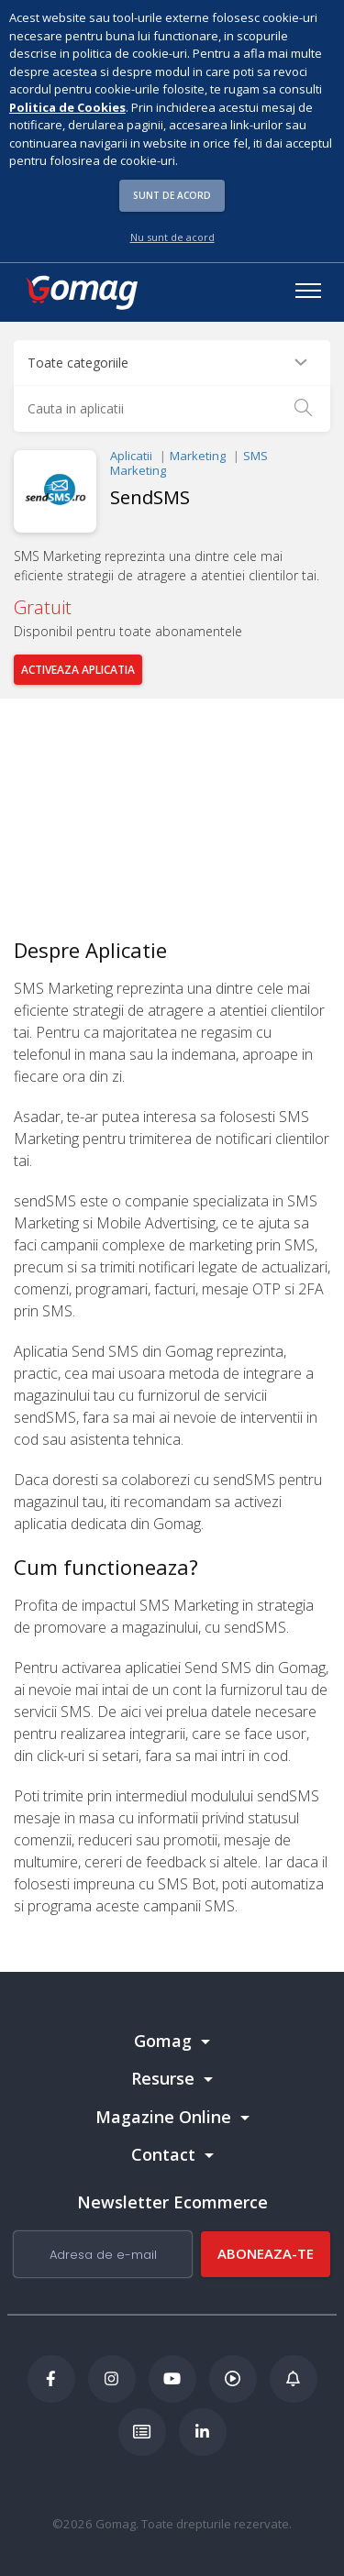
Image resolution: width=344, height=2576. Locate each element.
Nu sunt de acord (172, 237)
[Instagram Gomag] (112, 2379)
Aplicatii (131, 455)
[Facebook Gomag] (51, 2379)
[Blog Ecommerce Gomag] (293, 2379)
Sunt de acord (172, 195)
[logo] (81, 292)
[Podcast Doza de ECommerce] (233, 2379)
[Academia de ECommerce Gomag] (142, 2432)
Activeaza (78, 669)
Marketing (198, 455)
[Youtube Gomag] (172, 2379)
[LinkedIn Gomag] (203, 2432)
